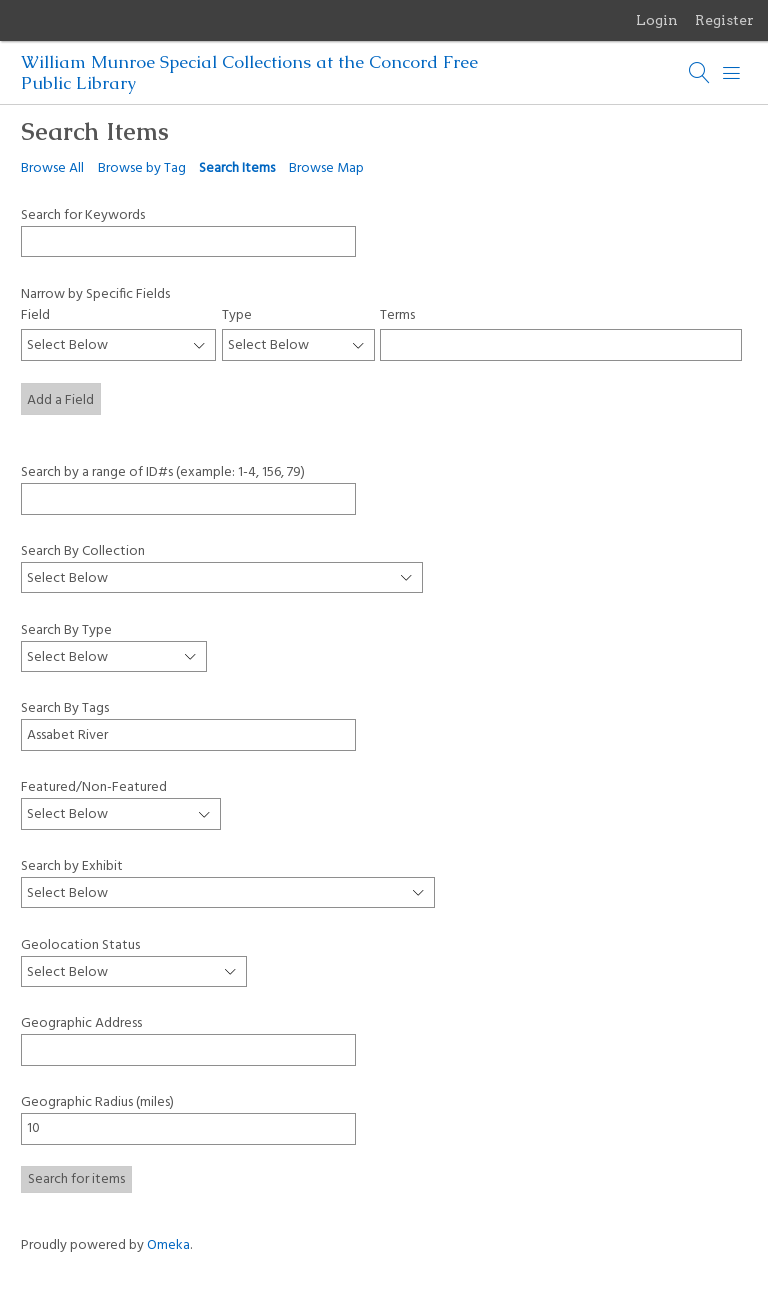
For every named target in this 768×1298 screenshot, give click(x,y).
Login (657, 20)
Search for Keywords (83, 215)
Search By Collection (83, 551)
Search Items (237, 168)
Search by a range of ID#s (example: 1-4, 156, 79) (163, 472)
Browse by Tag (142, 168)
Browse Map (326, 168)
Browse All (52, 168)
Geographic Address (81, 1023)
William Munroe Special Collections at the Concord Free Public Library (249, 72)
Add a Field (60, 400)
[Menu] (732, 73)
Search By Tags (65, 708)
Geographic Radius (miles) (97, 1102)
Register (724, 20)
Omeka (168, 1245)
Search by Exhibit (72, 866)
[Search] (700, 73)
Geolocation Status (80, 945)
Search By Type (66, 630)
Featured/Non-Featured (94, 787)
